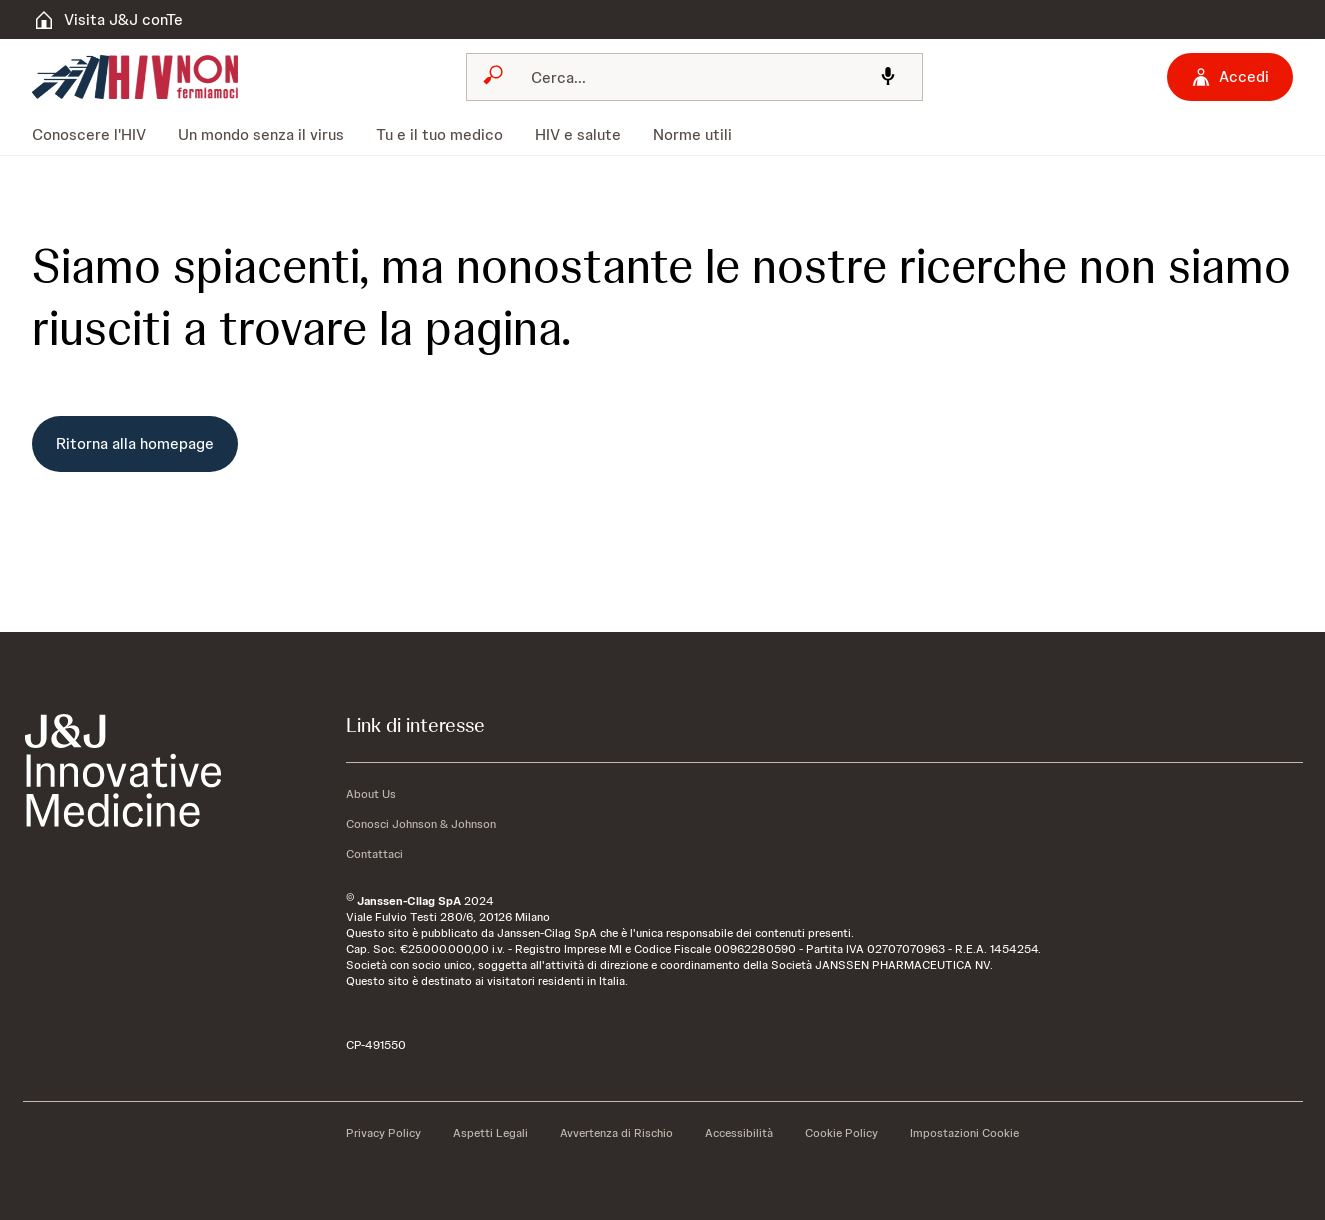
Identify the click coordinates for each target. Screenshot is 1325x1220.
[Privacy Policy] (383, 1133)
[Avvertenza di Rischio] (616, 1133)
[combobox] (694, 77)
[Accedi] (1230, 77)
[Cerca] (688, 77)
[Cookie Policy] (841, 1133)
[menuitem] (97, 135)
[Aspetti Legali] (490, 1133)
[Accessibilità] (739, 1133)
